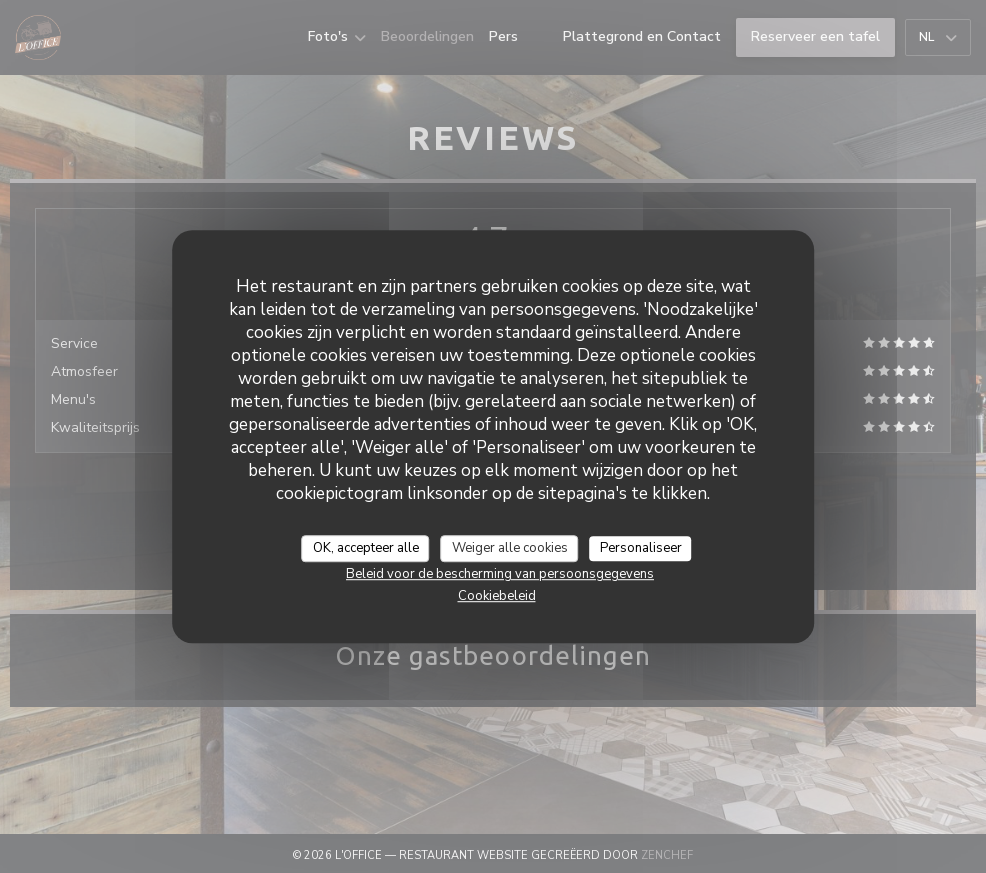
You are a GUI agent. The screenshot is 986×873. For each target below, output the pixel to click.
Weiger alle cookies (510, 548)
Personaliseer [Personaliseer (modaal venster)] (641, 548)
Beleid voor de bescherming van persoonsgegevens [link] (500, 574)
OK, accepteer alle (366, 548)
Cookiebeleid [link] (497, 596)
